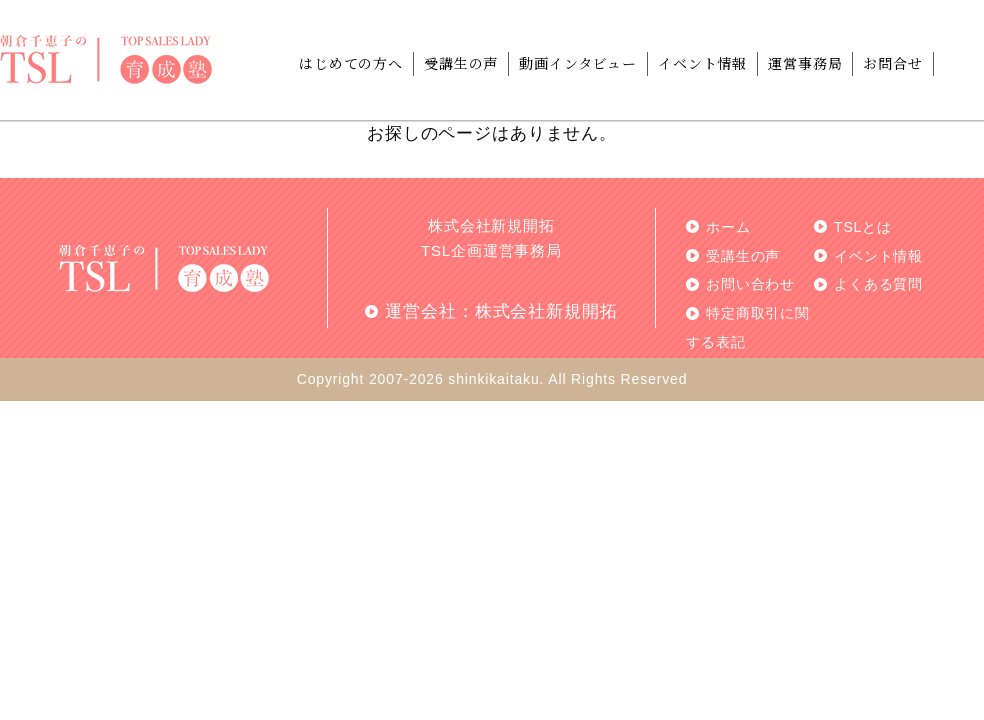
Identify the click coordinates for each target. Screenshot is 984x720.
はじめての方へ (351, 63)
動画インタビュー (578, 63)
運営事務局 (805, 63)
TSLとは (863, 227)
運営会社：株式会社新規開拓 (501, 311)
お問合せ (892, 63)
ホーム (728, 227)
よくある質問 (878, 284)
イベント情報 (702, 63)
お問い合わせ (750, 284)
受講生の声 (461, 63)
